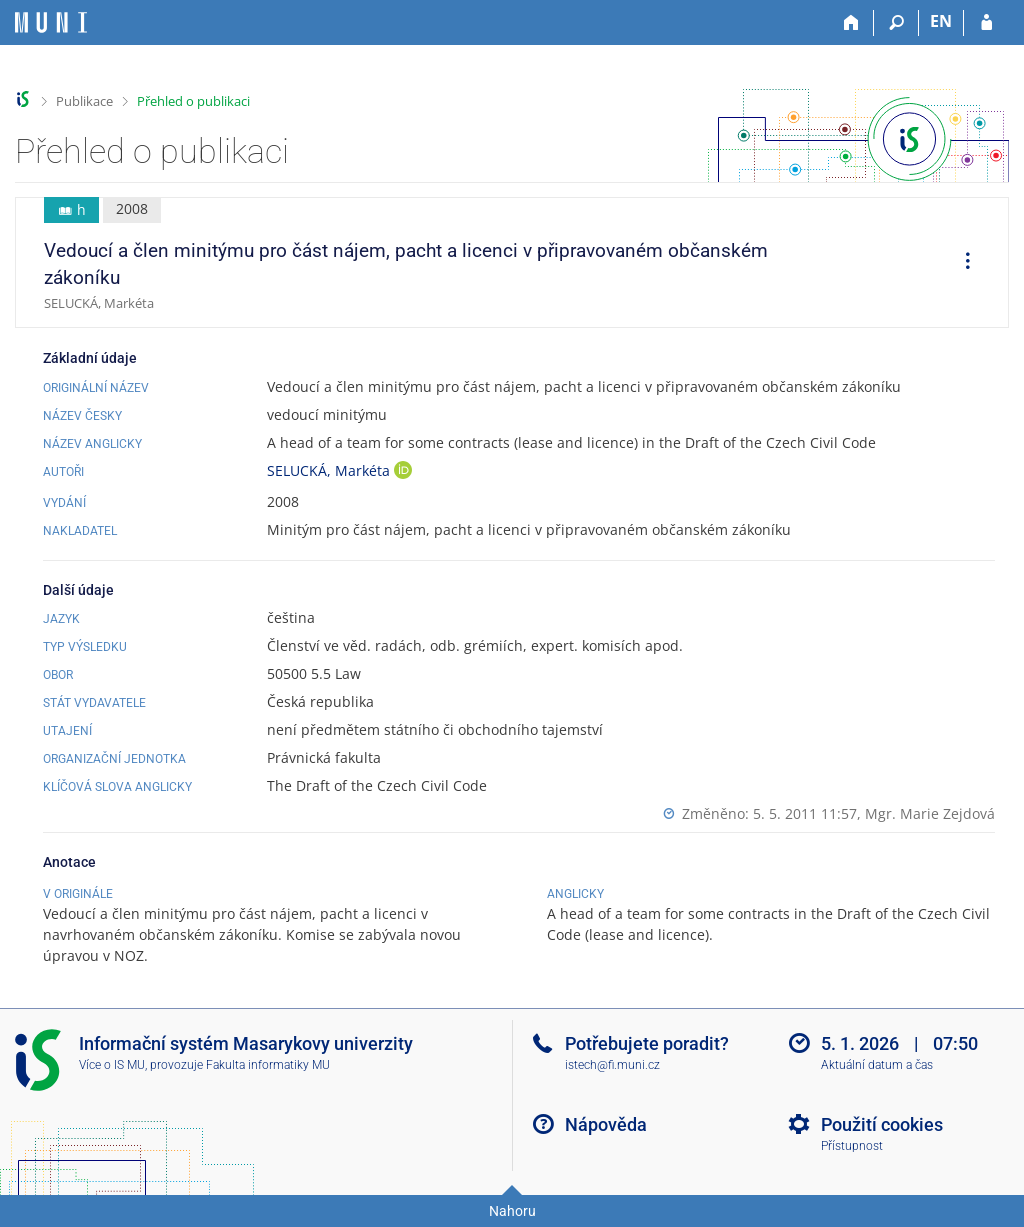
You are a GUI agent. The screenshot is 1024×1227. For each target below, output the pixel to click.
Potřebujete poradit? (647, 1043)
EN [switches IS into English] (941, 21)
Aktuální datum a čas (877, 1065)
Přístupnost (852, 1146)
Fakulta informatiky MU (268, 1065)
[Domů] (851, 23)
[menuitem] (961, 263)
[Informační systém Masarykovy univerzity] (51, 22)
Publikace (84, 101)
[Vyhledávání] (896, 23)
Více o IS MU (112, 1065)
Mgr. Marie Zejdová (930, 813)
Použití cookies (882, 1124)
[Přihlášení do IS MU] (986, 23)
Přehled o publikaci (193, 101)
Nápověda (606, 1124)
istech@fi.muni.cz (612, 1065)
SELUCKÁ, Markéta (330, 470)
